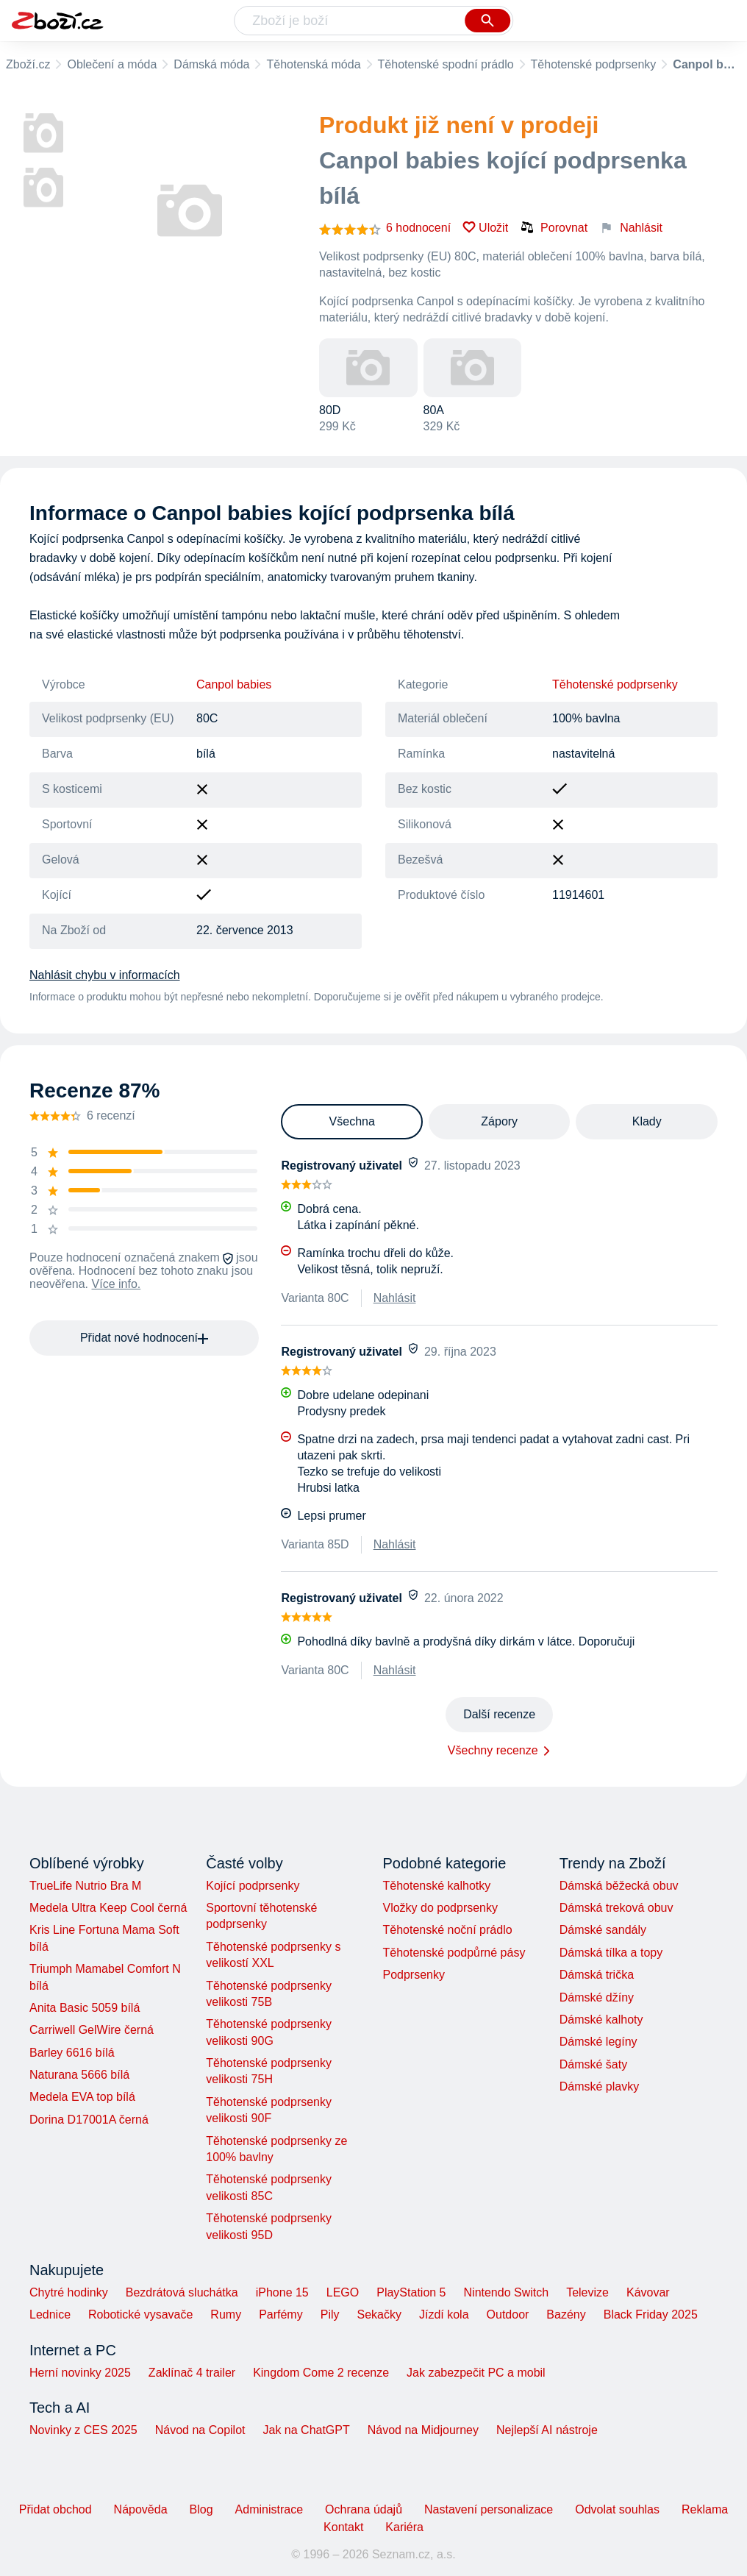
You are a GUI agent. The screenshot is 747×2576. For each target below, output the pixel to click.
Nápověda (141, 2509)
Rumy (225, 2314)
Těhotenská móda (313, 64)
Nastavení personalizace (488, 2509)
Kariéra (404, 2527)
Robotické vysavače (140, 2314)
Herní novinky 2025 (80, 2372)
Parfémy (281, 2314)
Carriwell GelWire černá (91, 2030)
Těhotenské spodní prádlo (446, 64)
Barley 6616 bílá (72, 2052)
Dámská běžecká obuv (619, 1885)
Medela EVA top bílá (82, 2097)
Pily (330, 2314)
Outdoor (508, 2314)
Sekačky (379, 2314)
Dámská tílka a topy (611, 1952)
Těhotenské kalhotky (436, 1885)
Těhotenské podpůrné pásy (453, 1952)
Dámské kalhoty (601, 2019)
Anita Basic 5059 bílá (84, 2008)
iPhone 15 (282, 2292)
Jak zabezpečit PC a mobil (476, 2372)
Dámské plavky (599, 2086)
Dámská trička (597, 1974)
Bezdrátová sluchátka (182, 2292)
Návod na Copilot (200, 2430)
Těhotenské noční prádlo (447, 1930)
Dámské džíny (597, 1997)
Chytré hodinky (68, 2292)
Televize (587, 2292)
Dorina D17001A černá (89, 2119)
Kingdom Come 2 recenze (321, 2372)
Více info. (116, 1284)
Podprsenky (413, 1974)
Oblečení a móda (112, 64)
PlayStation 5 (411, 2292)
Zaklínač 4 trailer (192, 2372)
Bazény (565, 2314)
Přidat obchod (55, 2509)
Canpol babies (233, 684)
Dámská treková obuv (616, 1907)
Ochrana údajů (363, 2509)
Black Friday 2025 (651, 2314)
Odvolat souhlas (617, 2509)
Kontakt (343, 2527)
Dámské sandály (603, 1930)
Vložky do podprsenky (440, 1907)
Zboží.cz (28, 64)
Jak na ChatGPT (305, 2430)
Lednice (50, 2314)
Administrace (269, 2509)
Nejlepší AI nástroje (547, 2430)
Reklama (705, 2509)
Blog (201, 2509)
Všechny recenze (493, 1750)
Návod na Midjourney (423, 2430)
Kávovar (648, 2292)
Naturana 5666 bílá (79, 2074)
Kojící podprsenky (252, 1885)
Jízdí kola (444, 2314)
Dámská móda (211, 64)
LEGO (342, 2292)
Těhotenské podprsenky (594, 64)
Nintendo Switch (506, 2292)
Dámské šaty (593, 2064)
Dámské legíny (598, 2041)
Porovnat (553, 227)
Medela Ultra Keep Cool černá (108, 1907)
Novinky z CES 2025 (83, 2430)
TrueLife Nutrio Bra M (85, 1885)
